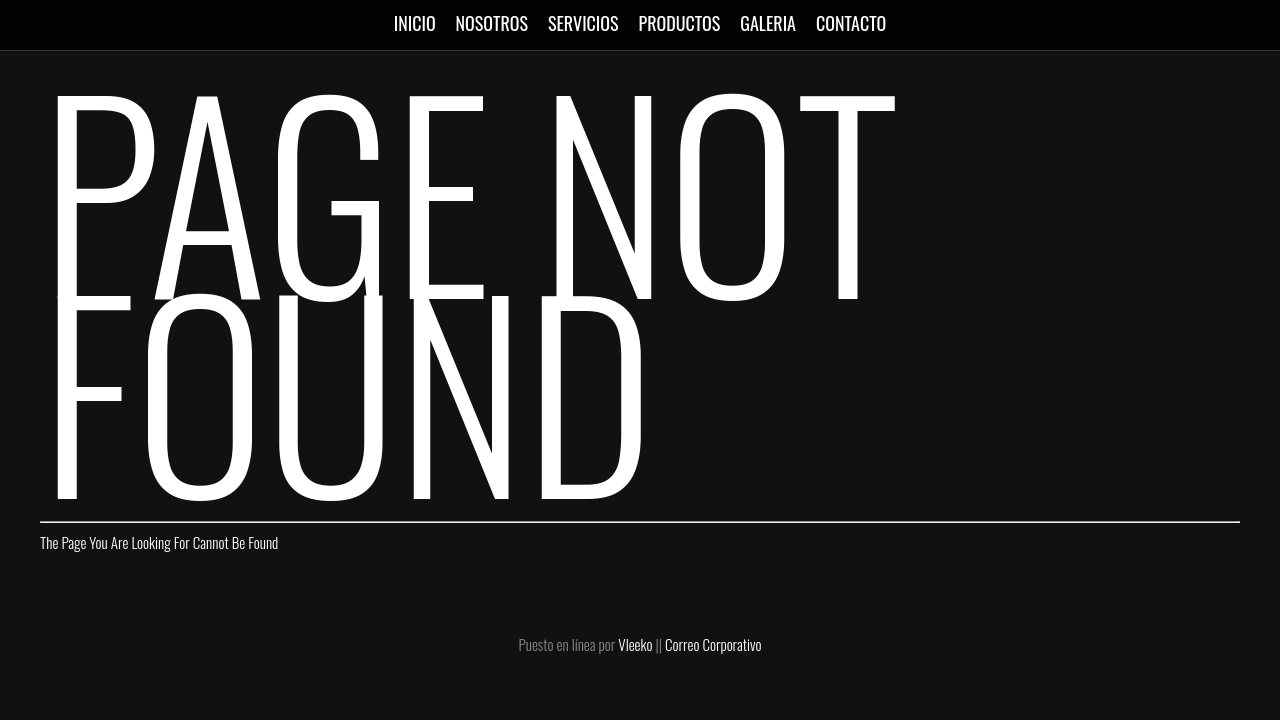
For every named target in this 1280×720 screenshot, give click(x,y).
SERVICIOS (583, 23)
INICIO (415, 23)
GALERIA (768, 23)
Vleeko (635, 644)
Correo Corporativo (713, 644)
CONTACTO (851, 23)
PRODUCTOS (680, 23)
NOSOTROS (492, 23)
